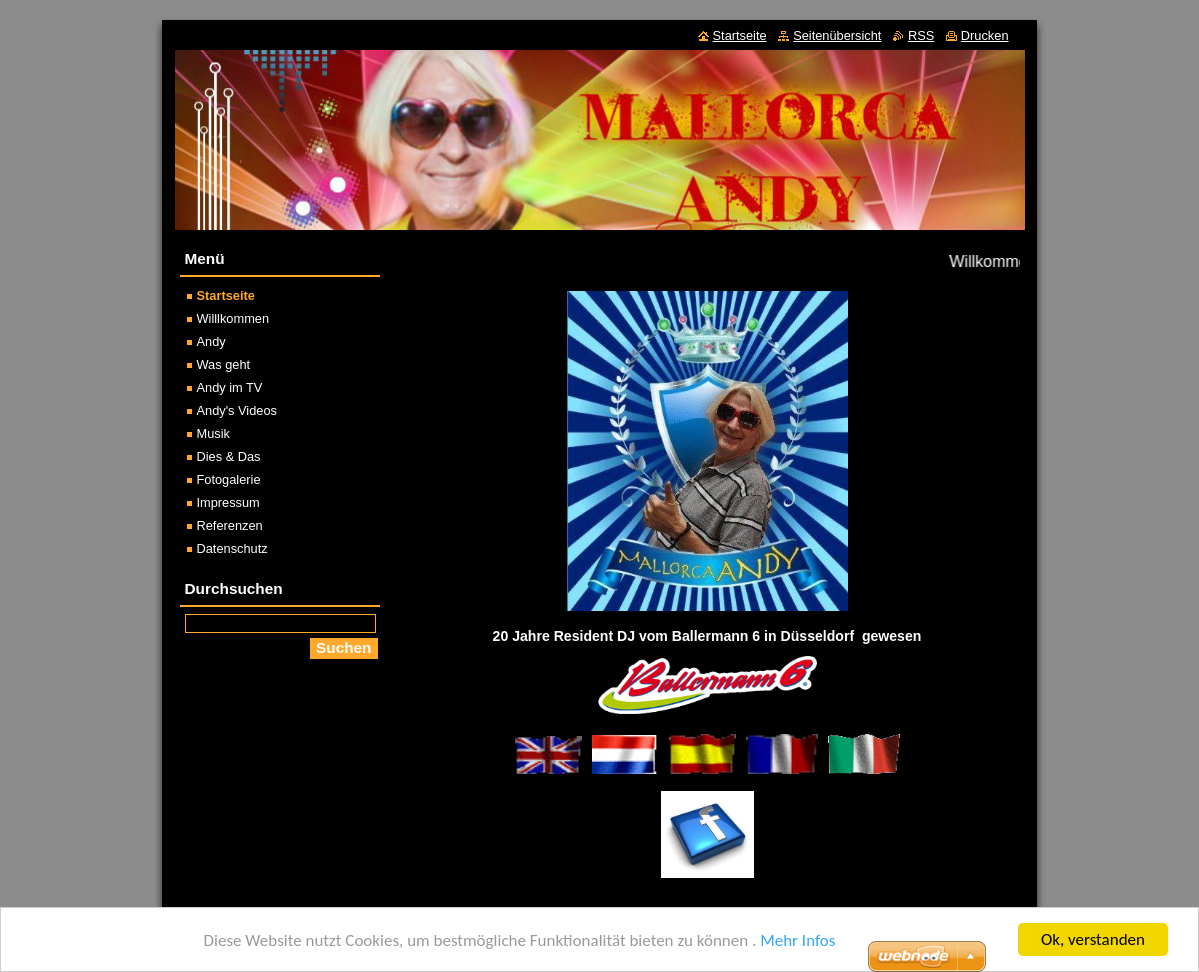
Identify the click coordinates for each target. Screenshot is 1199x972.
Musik (213, 433)
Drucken (985, 35)
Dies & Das (229, 456)
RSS (921, 35)
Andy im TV (230, 387)
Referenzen (230, 525)
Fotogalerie (229, 479)
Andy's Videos (237, 410)
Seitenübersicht (837, 35)
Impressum (228, 502)
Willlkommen (233, 318)
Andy (211, 341)
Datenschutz (232, 548)
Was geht (224, 364)
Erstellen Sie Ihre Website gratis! (770, 956)
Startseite (226, 295)
